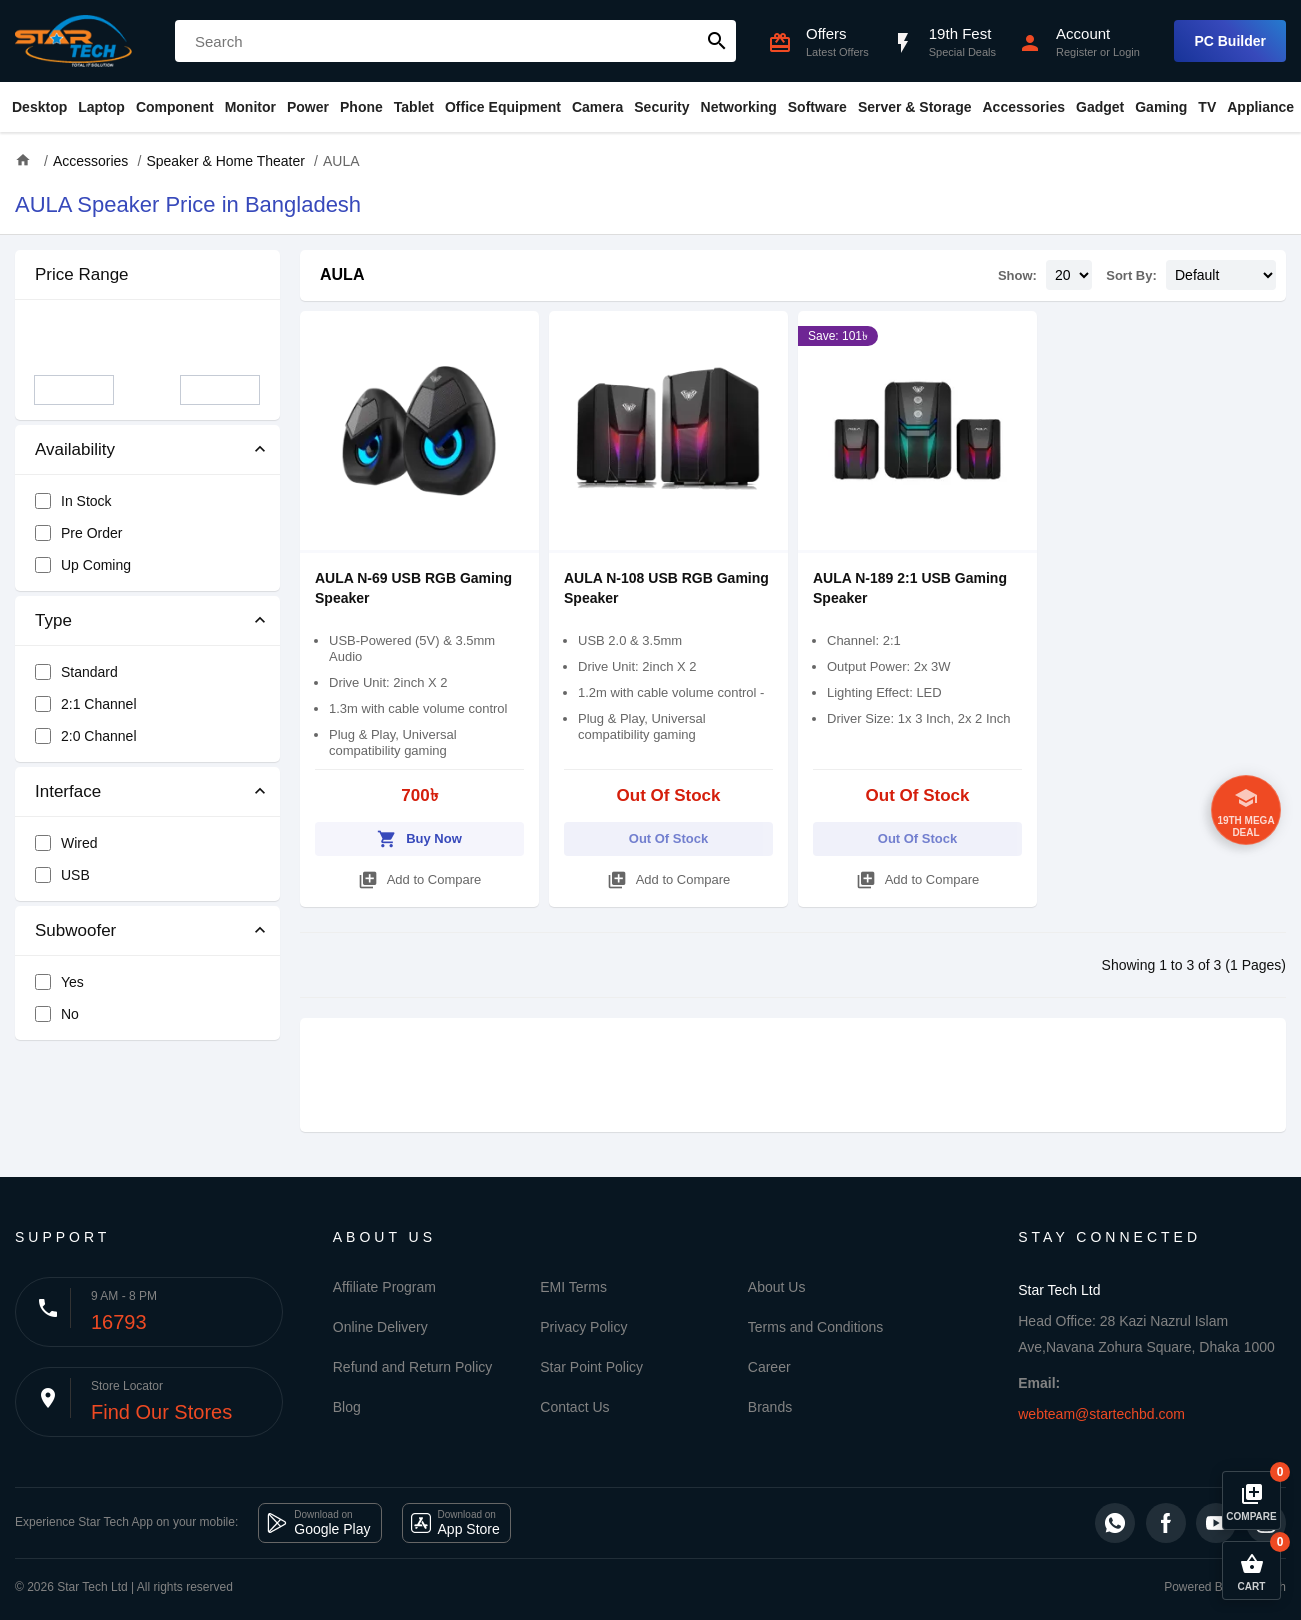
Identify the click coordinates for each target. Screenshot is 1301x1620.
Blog (347, 1407)
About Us (777, 1287)
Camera (597, 107)
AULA (342, 274)
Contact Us (574, 1407)
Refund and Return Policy (413, 1367)
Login (1126, 52)
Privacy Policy (583, 1327)
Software (817, 107)
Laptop (101, 107)
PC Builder (1230, 41)
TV (1207, 107)
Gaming (1161, 107)
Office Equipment (503, 107)
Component (175, 107)
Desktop (39, 107)
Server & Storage (915, 107)
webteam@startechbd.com (1101, 1414)
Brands (770, 1407)
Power (308, 107)
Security (661, 107)
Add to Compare (420, 876)
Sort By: (1131, 275)
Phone (361, 107)
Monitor (250, 107)
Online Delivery (380, 1327)
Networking (739, 107)
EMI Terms (573, 1287)
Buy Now (419, 835)
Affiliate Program (384, 1287)
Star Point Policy (591, 1367)
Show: (1017, 275)
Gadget (1100, 107)
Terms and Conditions (815, 1327)
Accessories (1023, 107)
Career (769, 1367)
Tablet (414, 107)
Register (1076, 52)
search (717, 41)
